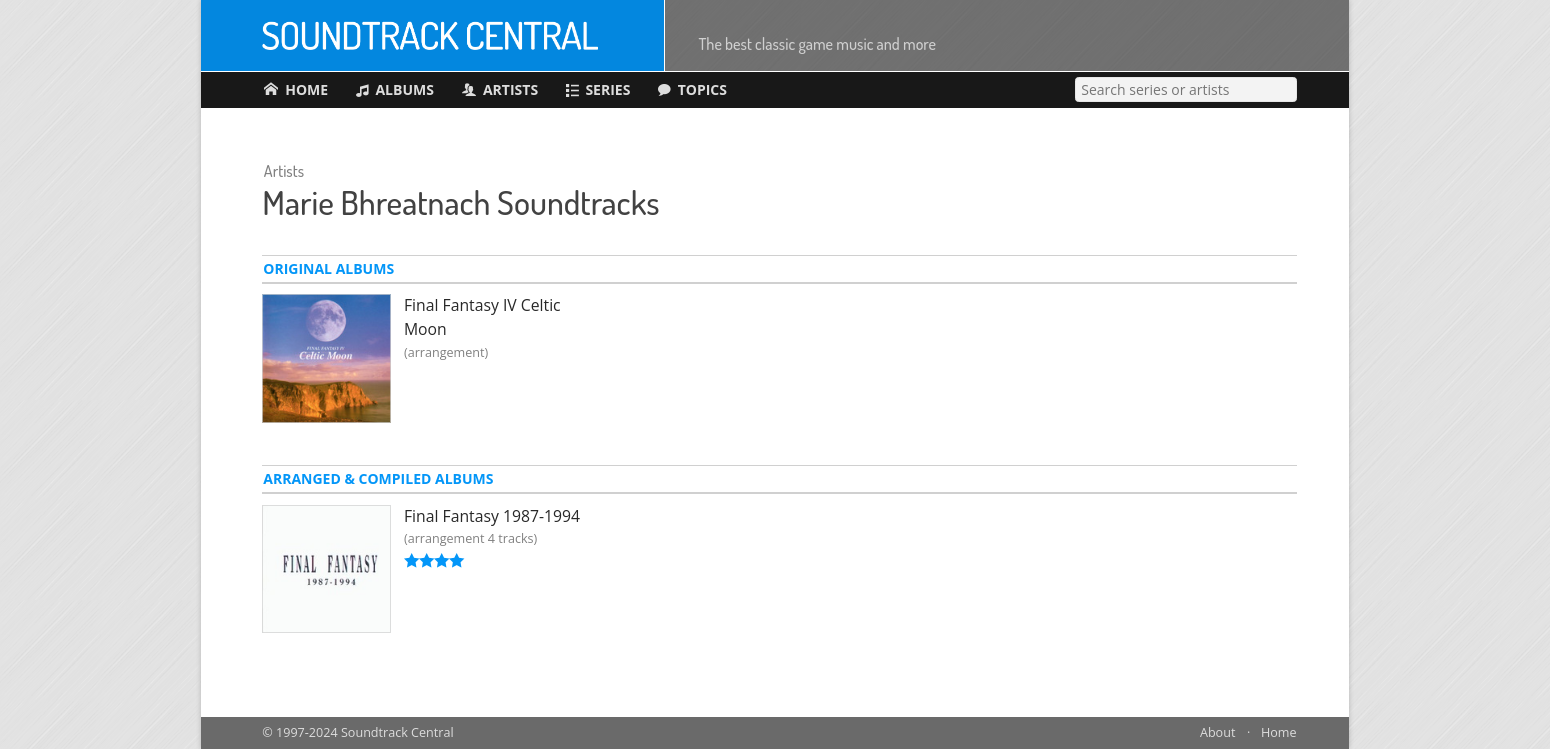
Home (1279, 732)
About (1217, 732)
